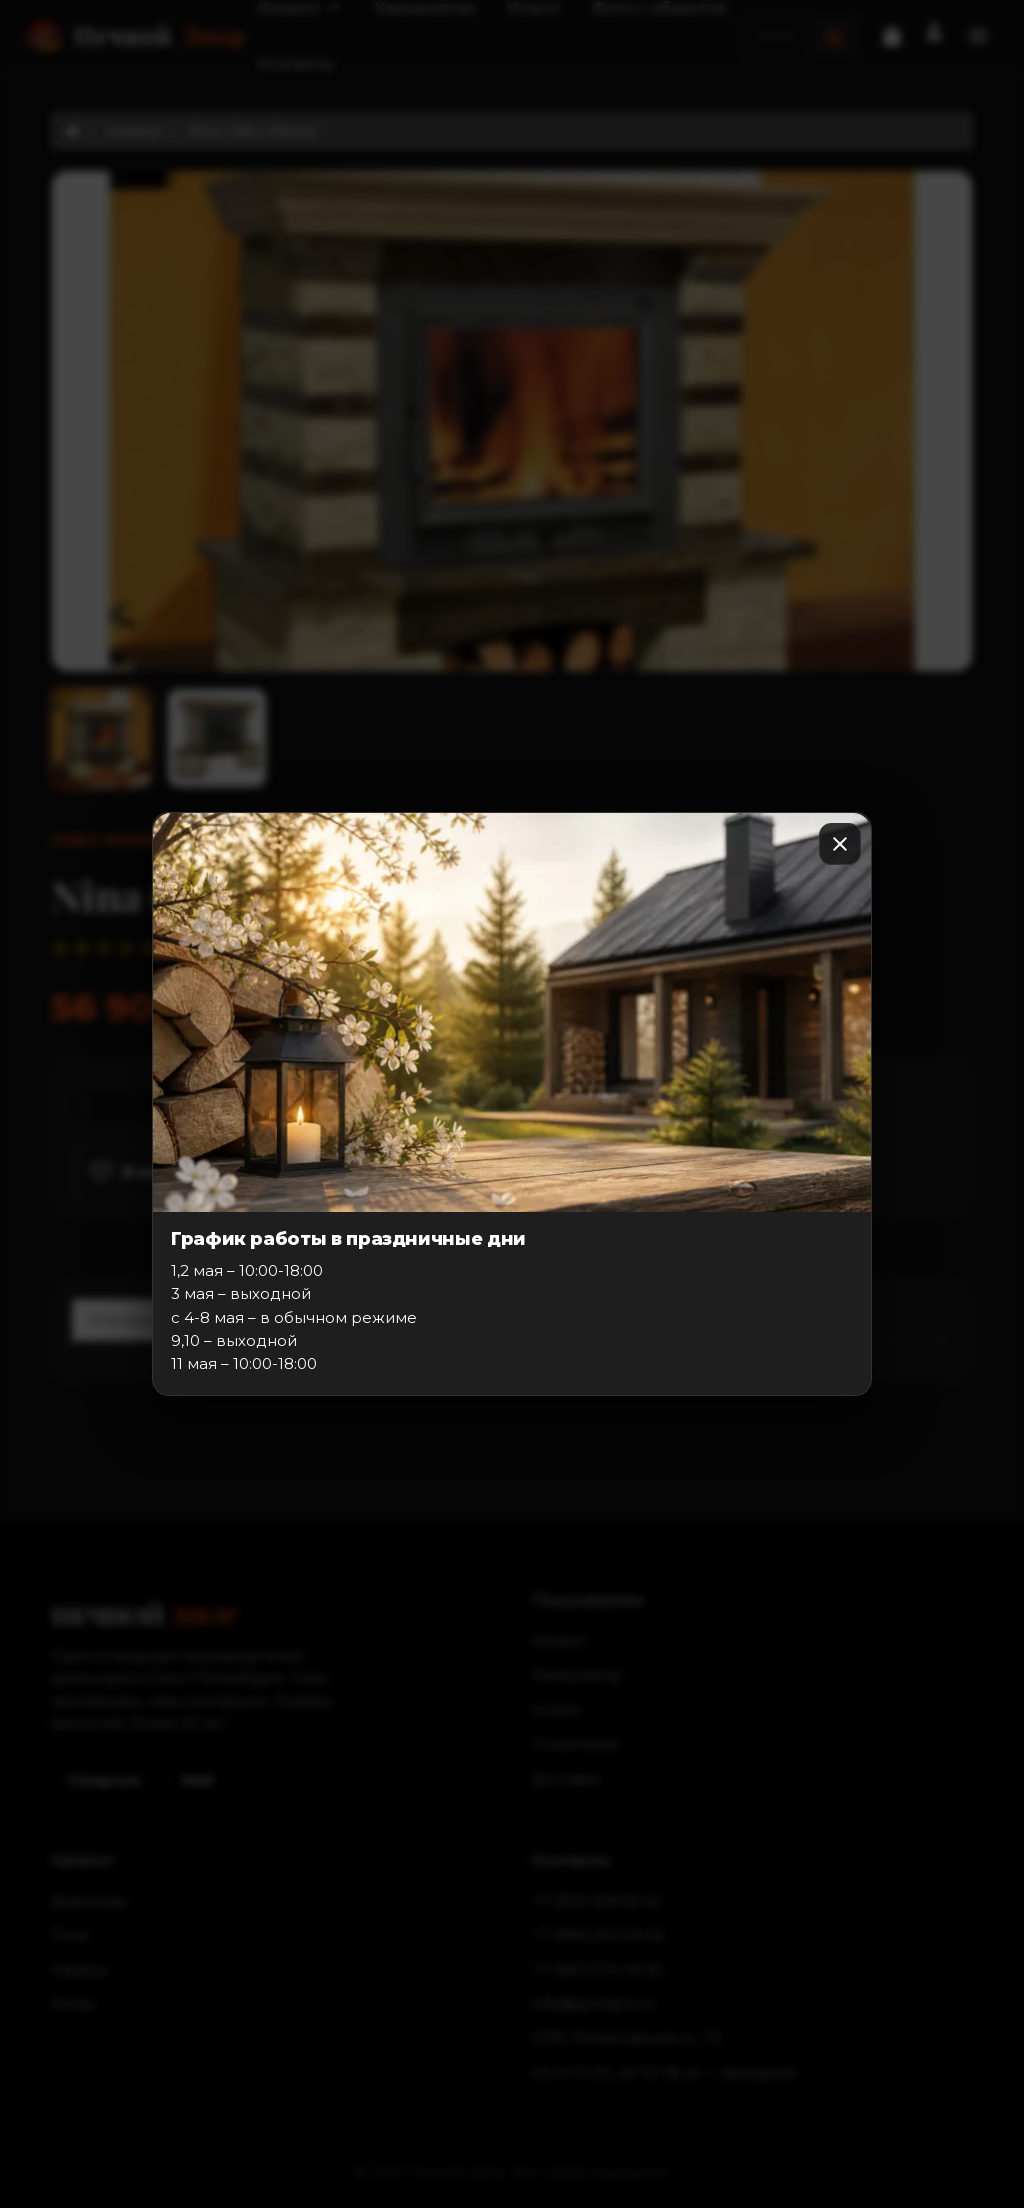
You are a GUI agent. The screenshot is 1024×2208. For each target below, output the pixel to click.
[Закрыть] (840, 844)
